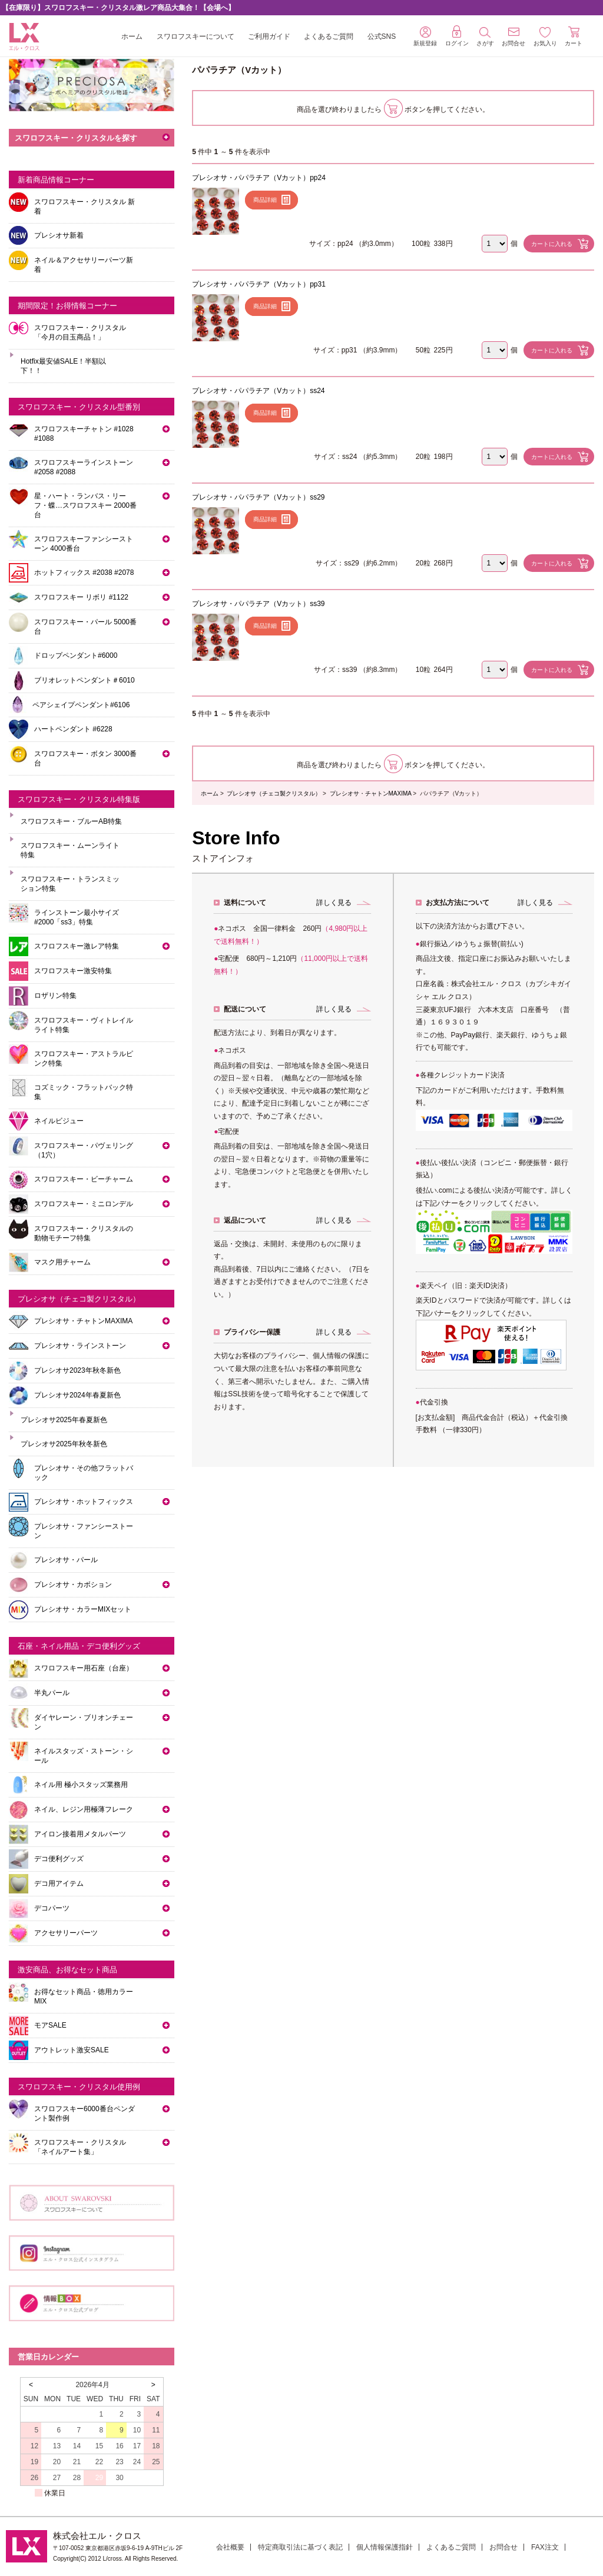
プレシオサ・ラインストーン (80, 1346)
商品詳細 (265, 200)
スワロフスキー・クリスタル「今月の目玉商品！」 (80, 332)
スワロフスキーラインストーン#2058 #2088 (83, 467)
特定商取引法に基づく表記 (300, 2547)
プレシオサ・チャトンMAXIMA (371, 793)
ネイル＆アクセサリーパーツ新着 (83, 265)
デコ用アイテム (59, 1883)
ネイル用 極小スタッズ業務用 (81, 1784)
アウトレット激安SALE (71, 2050)
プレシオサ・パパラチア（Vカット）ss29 (258, 497)
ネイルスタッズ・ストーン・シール (83, 1756)
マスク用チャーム (62, 1262)
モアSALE (50, 2025)
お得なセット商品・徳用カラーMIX (83, 1996)
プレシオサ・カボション (73, 1584)
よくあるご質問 (328, 36)
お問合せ (503, 2547)
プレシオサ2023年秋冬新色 (77, 1370)
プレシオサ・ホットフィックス (83, 1501)
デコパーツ (51, 1908)
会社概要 (230, 2547)
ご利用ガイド (269, 36)
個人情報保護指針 (384, 2547)
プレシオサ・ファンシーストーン (83, 1531)
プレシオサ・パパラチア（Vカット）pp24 (259, 178)
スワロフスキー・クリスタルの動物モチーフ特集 (83, 1233)
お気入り (545, 36)
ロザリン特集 (55, 995)
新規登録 (425, 36)
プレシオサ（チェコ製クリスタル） (274, 793)
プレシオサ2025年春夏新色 (64, 1420)
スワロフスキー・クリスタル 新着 (84, 206)
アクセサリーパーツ (66, 1933)
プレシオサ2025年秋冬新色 (64, 1444)
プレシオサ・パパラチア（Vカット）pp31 (259, 284)
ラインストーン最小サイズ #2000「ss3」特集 (76, 917)
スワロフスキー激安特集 (73, 971)
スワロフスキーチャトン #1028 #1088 (84, 433)
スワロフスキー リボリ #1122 (81, 597)
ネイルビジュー (59, 1121)
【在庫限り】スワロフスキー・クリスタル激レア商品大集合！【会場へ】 (118, 8)
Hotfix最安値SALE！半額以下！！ (63, 366)
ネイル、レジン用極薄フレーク (83, 1809)
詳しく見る (334, 902)
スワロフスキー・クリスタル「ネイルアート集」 (80, 2147)
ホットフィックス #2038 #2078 (84, 572)
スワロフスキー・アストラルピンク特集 (83, 1058)
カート (573, 36)
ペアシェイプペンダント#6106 (81, 705)
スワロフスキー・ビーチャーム (83, 1179)
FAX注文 (545, 2547)
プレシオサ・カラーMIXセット (82, 1609)
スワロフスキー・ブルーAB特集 (71, 821)
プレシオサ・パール (66, 1560)
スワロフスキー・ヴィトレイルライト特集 (83, 1025)
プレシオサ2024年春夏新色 (77, 1395)
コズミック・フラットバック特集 (83, 1092)
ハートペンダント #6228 (73, 729)
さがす (485, 36)
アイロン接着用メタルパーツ (80, 1834)
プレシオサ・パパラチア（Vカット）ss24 (258, 391)
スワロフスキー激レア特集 (76, 946)
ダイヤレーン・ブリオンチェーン (83, 1722)
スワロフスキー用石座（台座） (83, 1668)
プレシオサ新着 (59, 235)
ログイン (457, 35)
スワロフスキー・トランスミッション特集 (70, 884)
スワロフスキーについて (195, 36)
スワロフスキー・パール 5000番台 (85, 626)
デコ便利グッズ (59, 1859)
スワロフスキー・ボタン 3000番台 (85, 758)
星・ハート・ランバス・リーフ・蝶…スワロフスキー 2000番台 (85, 505)
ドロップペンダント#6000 (75, 655)
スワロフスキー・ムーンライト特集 (70, 850)
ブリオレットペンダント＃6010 (84, 680)
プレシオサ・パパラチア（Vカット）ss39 (258, 604)
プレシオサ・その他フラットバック (83, 1473)
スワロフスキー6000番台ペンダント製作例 (84, 2113)
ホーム (132, 36)
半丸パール (51, 1693)
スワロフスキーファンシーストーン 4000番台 (83, 544)
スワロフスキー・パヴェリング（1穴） (83, 1150)
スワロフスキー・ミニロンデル (83, 1204)
